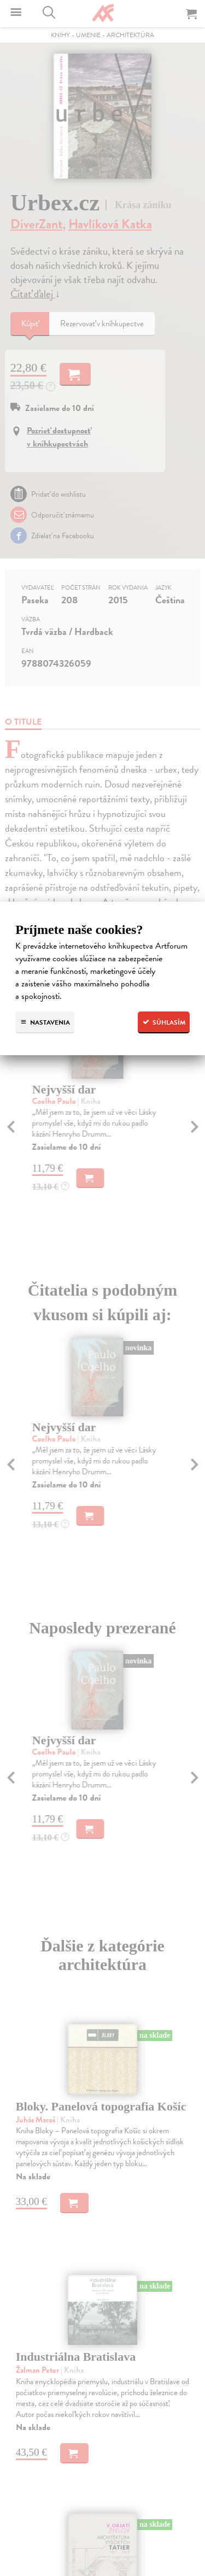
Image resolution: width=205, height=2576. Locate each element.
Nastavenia (45, 1022)
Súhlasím (163, 1022)
